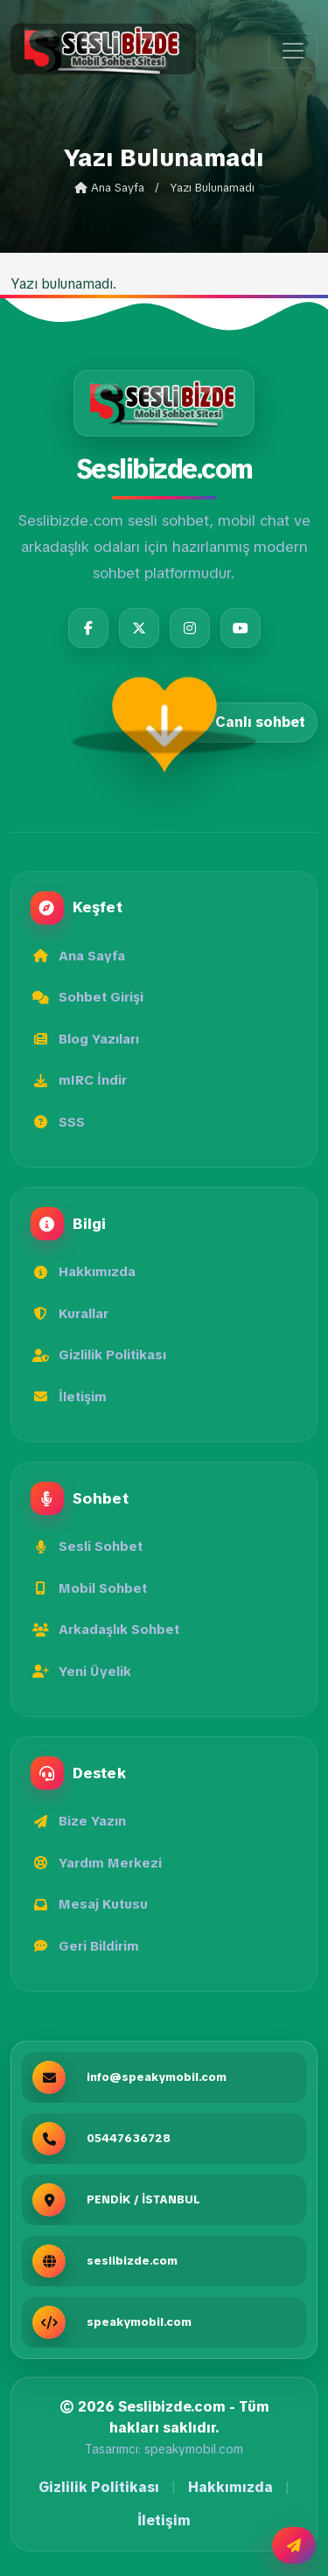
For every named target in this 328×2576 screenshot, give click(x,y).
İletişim (164, 2520)
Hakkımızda (230, 2487)
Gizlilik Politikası (98, 2487)
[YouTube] (240, 628)
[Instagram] (190, 628)
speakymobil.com (193, 2449)
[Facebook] (88, 628)
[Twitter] (139, 628)
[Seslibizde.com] (164, 403)
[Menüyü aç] (293, 50)
